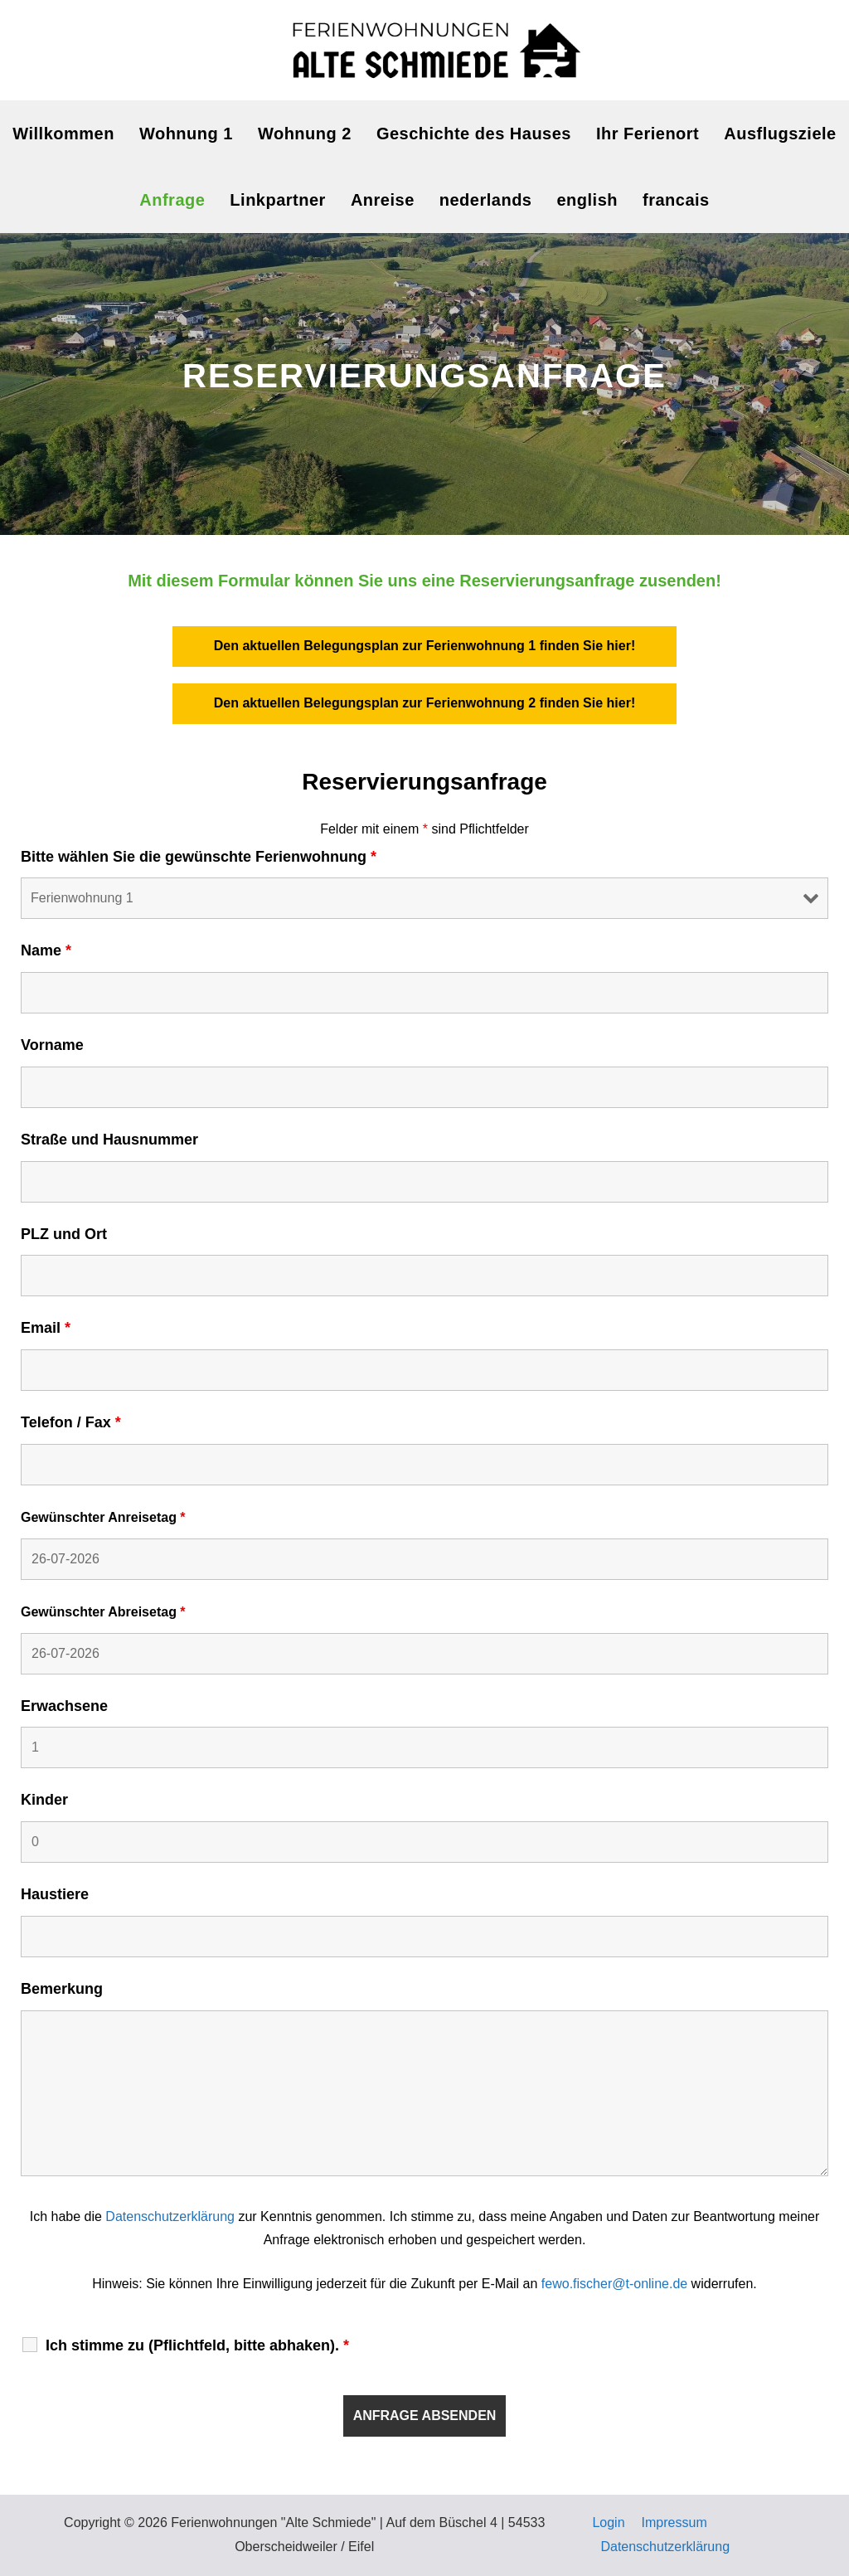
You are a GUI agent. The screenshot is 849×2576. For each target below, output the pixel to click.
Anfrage (172, 200)
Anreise (383, 200)
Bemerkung (62, 1989)
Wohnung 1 (186, 133)
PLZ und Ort (64, 1234)
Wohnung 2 (305, 133)
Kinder (44, 1799)
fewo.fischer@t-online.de (614, 2284)
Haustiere (55, 1894)
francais (676, 200)
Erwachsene (64, 1706)
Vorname (52, 1045)
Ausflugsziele (780, 133)
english (587, 200)
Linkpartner (278, 200)
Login (608, 2522)
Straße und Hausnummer (109, 1139)
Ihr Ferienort (647, 133)
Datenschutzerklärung (170, 2216)
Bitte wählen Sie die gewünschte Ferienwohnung (198, 856)
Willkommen (63, 133)
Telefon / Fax (71, 1422)
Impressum (674, 2522)
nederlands (485, 200)
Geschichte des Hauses (473, 133)
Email (45, 1328)
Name (46, 950)
